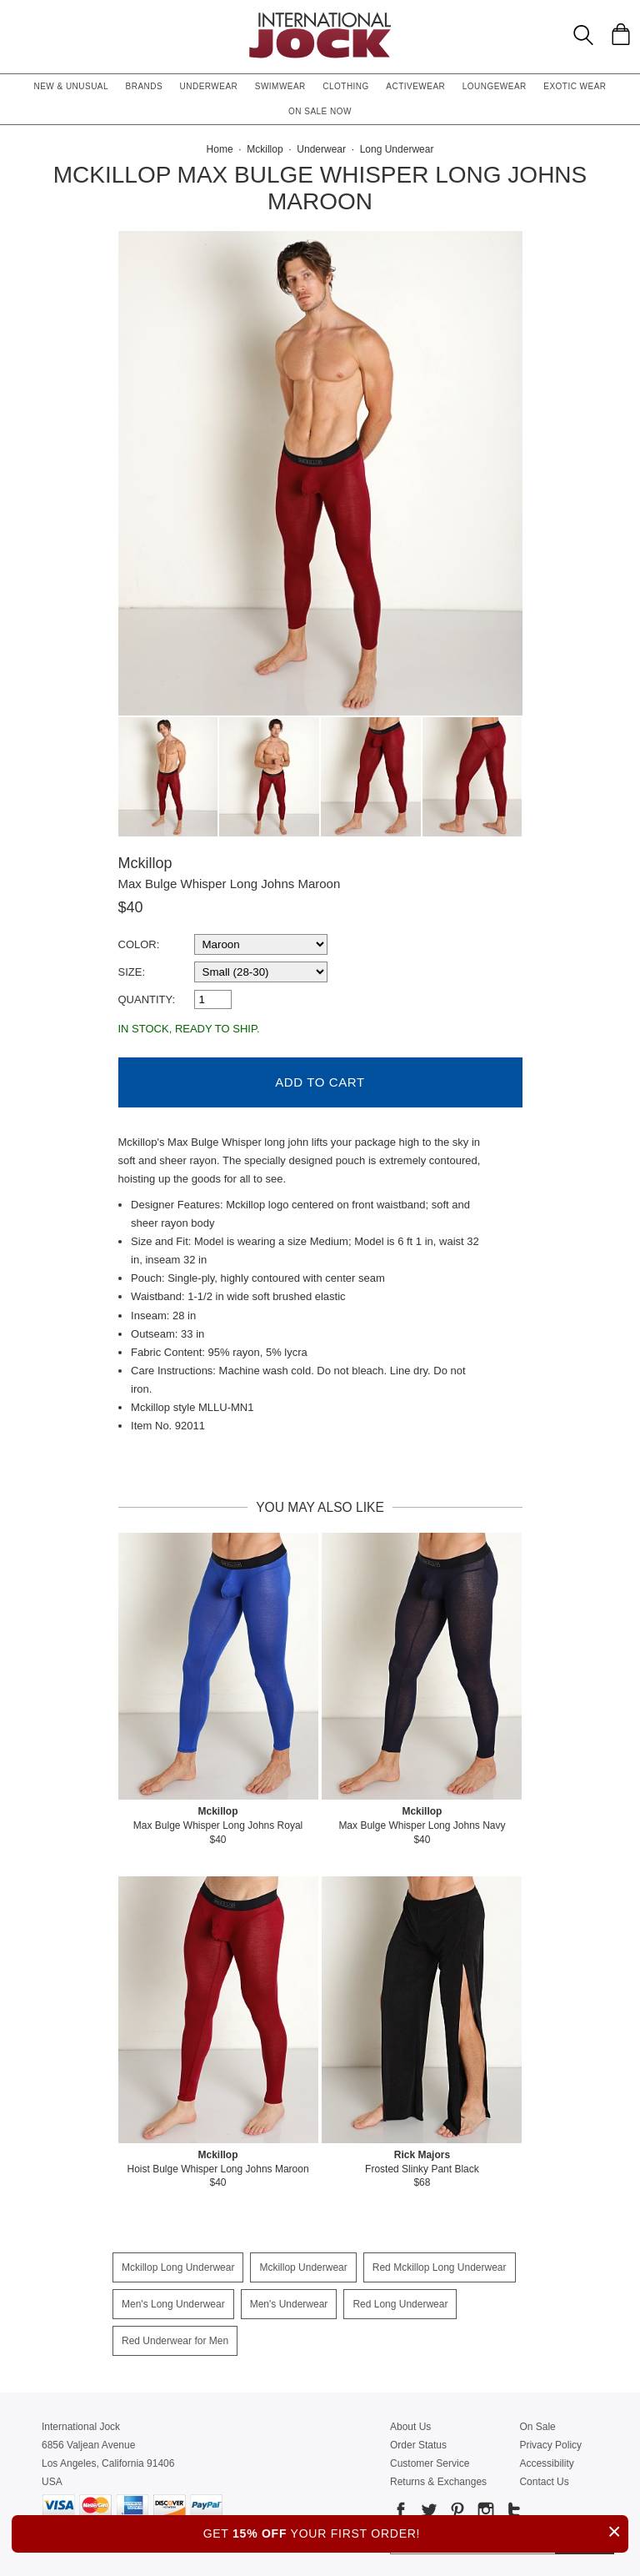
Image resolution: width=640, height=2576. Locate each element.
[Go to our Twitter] (427, 2510)
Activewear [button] (415, 86)
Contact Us (543, 2479)
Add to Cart (319, 1079)
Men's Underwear (289, 2301)
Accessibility (546, 2461)
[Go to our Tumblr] (512, 2510)
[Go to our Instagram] (484, 2510)
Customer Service (429, 2461)
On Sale (537, 2424)
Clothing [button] (345, 86)
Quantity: (147, 999)
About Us (410, 2424)
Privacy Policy (550, 2442)
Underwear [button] (209, 86)
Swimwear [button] (280, 86)
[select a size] (261, 972)
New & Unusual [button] (70, 86)
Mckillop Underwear (303, 2265)
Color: (139, 944)
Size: (132, 972)
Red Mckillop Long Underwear (439, 2265)
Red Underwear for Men (175, 2338)
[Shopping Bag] (621, 34)
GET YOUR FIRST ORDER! (415, 2531)
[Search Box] (583, 35)
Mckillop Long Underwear (178, 2265)
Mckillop (145, 863)
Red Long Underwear (400, 2301)
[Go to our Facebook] (400, 2510)
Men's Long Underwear (173, 2301)
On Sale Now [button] (320, 111)
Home (220, 149)
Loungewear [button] (494, 86)
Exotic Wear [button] (574, 86)
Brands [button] (144, 86)
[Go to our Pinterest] (456, 2510)
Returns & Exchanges (438, 2479)
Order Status (418, 2442)
